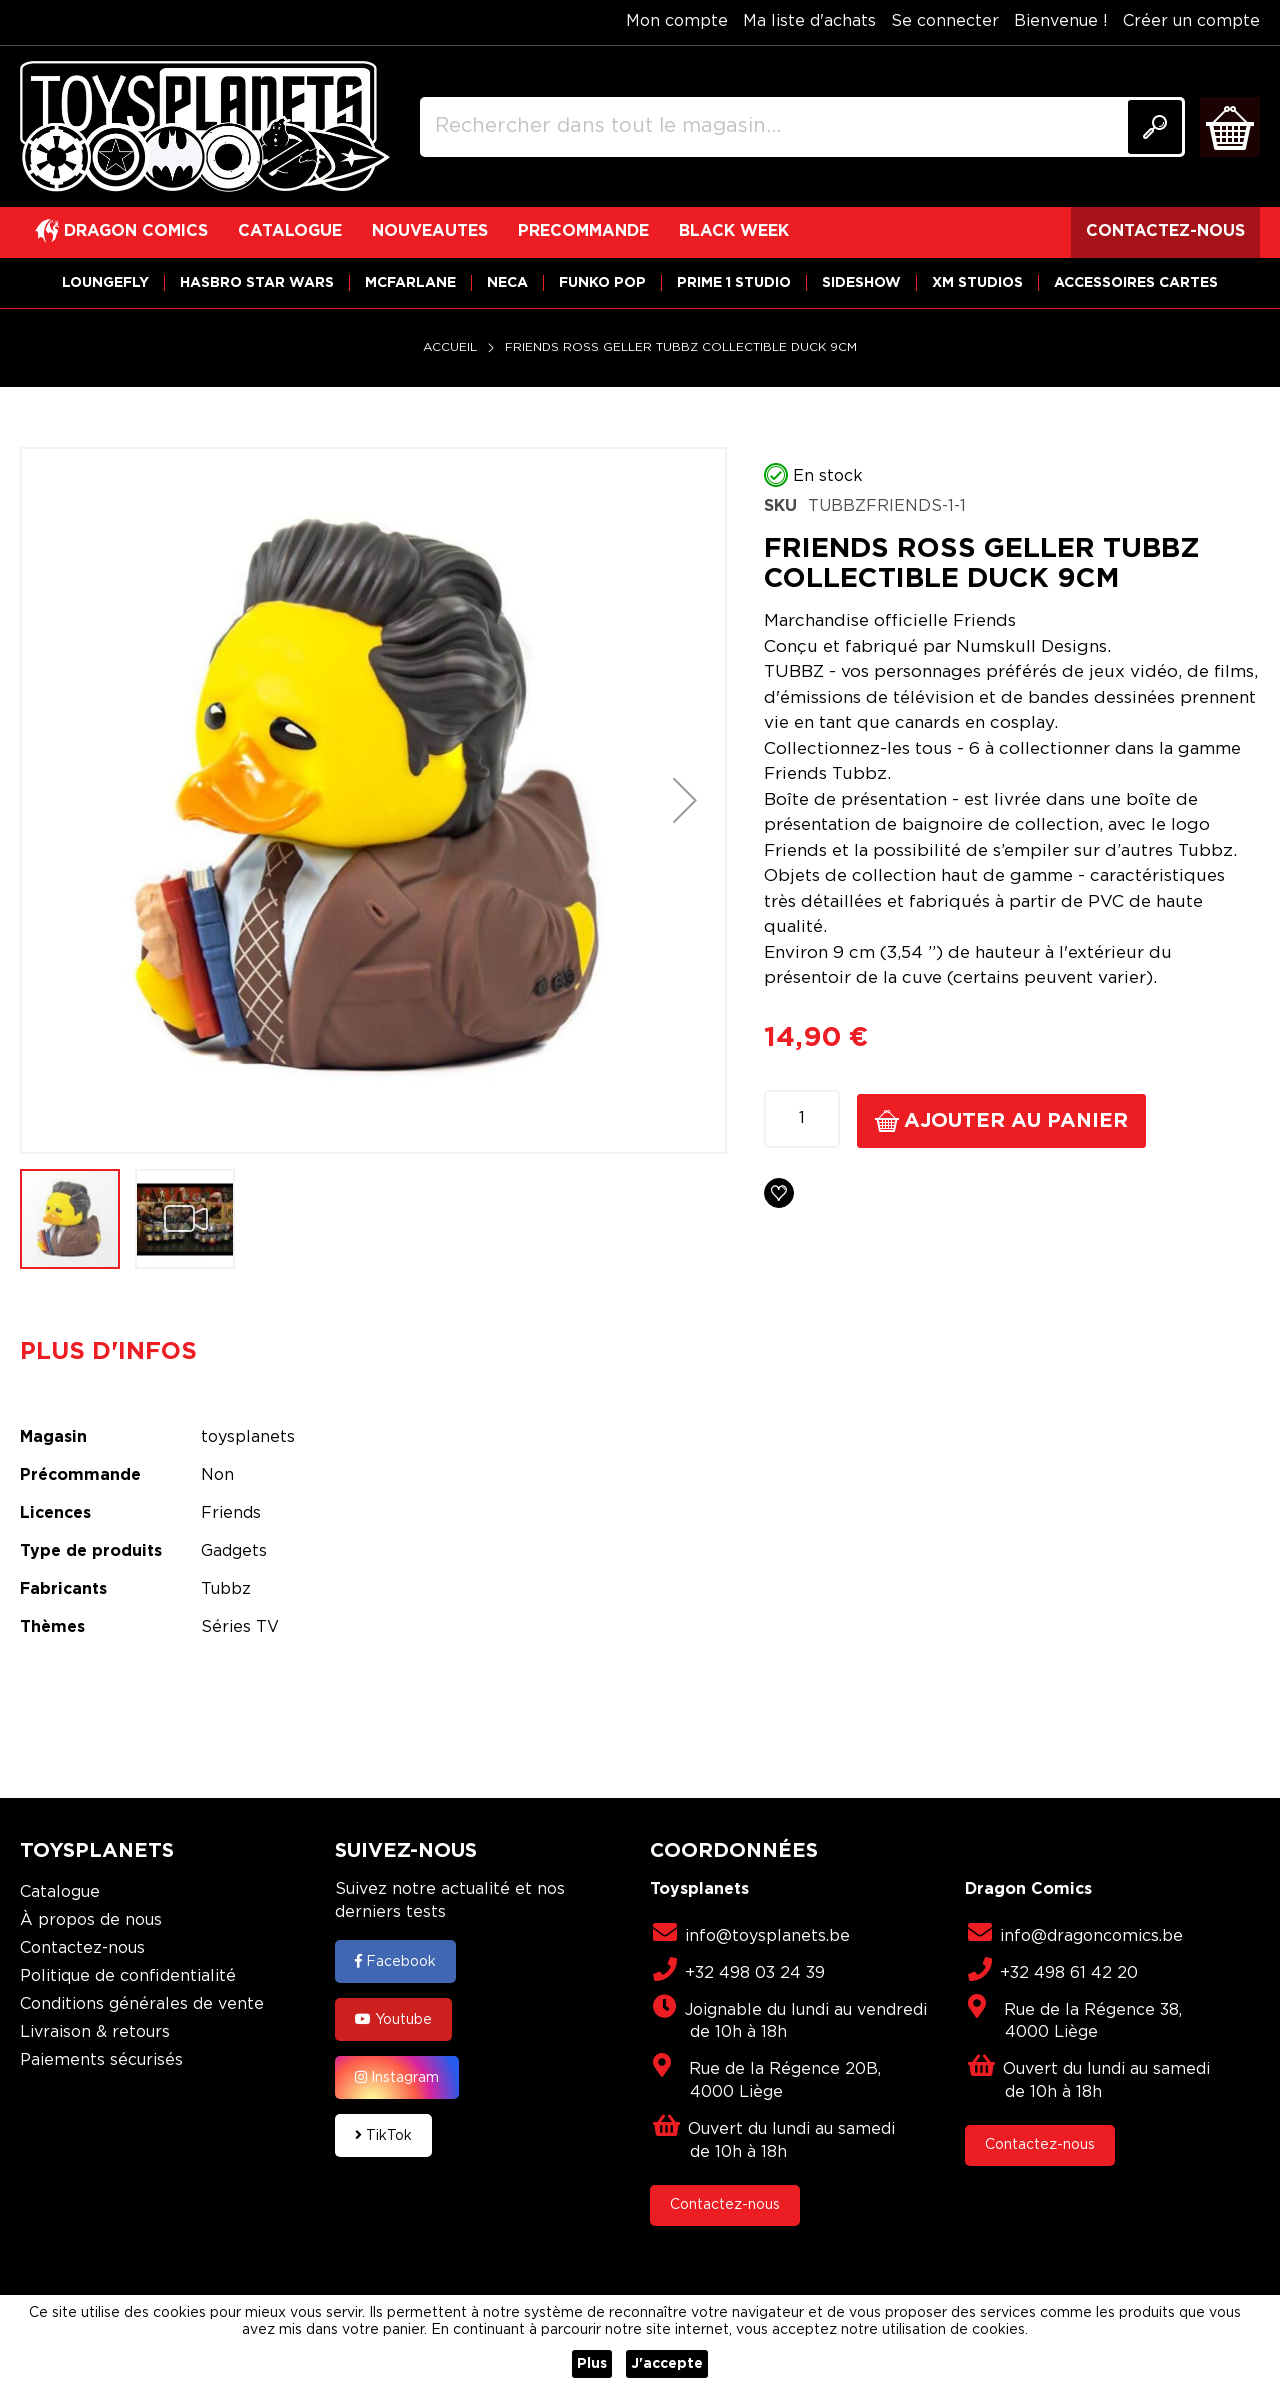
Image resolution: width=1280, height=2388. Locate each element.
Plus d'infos (108, 1352)
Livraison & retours (95, 2032)
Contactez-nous (82, 1948)
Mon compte (677, 21)
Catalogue (60, 1892)
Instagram (397, 2077)
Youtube (393, 2019)
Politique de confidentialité (128, 1976)
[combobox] (802, 127)
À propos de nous (91, 1920)
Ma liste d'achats (809, 21)
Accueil (450, 347)
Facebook (395, 1961)
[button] (685, 800)
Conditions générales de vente (142, 2004)
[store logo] (205, 127)
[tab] (123, 1352)
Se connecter (945, 21)
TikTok (383, 2135)
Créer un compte (1191, 21)
